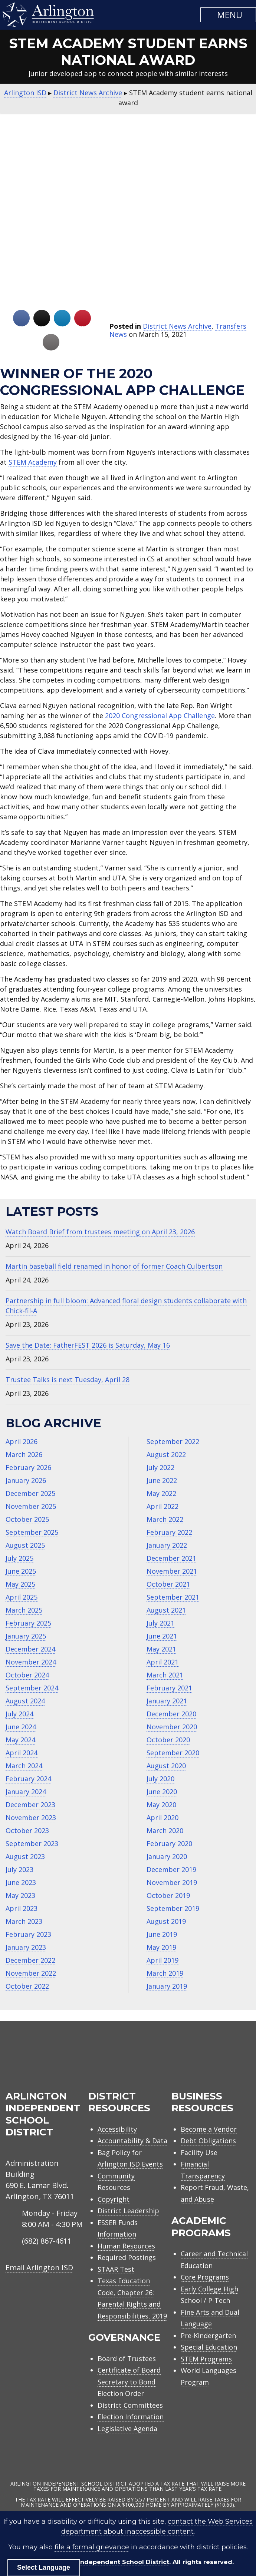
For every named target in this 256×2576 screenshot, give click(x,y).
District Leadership (128, 2210)
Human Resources (126, 2245)
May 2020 (161, 1804)
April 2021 (162, 1661)
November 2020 (172, 1726)
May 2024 (20, 1739)
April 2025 (21, 1597)
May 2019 (161, 1947)
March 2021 (165, 1674)
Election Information (131, 2416)
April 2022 (162, 1506)
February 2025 (28, 1623)
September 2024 (32, 1687)
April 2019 (162, 1960)
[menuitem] (187, 2058)
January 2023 (26, 1947)
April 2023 (21, 1908)
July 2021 (160, 1623)
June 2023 (21, 1882)
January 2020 (167, 1856)
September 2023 (32, 1843)
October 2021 (168, 1584)
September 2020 (173, 1752)
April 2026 (21, 1441)
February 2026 (28, 1467)
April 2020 (162, 1817)
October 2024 (27, 1674)
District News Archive (177, 326)
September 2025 (32, 1532)
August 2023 (25, 1856)
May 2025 (20, 1584)
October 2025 (27, 1519)
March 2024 (24, 1765)
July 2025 (19, 1558)
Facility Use (199, 2152)
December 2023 (30, 1804)
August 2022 (166, 1454)
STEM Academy (33, 462)
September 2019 (173, 1908)
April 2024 (21, 1752)
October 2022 (27, 1986)
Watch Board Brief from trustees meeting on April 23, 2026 (100, 1231)
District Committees (130, 2405)
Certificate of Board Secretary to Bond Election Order (129, 2382)
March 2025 (24, 1610)
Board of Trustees (127, 2358)
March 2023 (24, 1921)
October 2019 (168, 1895)
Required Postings (127, 2257)
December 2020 (171, 1713)
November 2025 (31, 1506)
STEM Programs (206, 2358)
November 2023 (31, 1817)
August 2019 (166, 1921)
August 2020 (166, 1765)
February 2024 (28, 1778)
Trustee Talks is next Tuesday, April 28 (67, 1379)
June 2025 (21, 1571)
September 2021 (173, 1597)
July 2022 (160, 1467)
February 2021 (169, 1687)
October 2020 (168, 1739)
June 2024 (21, 1726)
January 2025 (26, 1635)
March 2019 (165, 1973)
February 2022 (169, 1532)
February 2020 (169, 1843)
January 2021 (167, 1700)
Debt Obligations (208, 2140)
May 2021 (161, 1648)
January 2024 (26, 1791)
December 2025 (30, 1493)
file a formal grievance (92, 2547)
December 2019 (171, 1869)
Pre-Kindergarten (208, 2335)
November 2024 (31, 1661)
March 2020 (165, 1830)
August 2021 (166, 1610)
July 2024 (19, 1713)
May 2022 (161, 1493)
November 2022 (31, 1973)
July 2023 (19, 1869)
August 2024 (25, 1700)
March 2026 (24, 1454)
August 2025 (25, 1545)
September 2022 (173, 1441)
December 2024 (30, 1648)
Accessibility (117, 2129)
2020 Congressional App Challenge (160, 715)
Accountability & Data (132, 2140)
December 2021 (171, 1558)
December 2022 (30, 1960)
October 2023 (27, 1830)
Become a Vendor (209, 2129)
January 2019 (167, 1986)
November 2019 (172, 1882)
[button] (228, 14)
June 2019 (162, 1934)
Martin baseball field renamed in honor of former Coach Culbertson (114, 1266)
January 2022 (167, 1545)
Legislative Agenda (127, 2428)
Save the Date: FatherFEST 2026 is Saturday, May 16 (88, 1345)
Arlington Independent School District (107, 2562)
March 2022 (165, 1519)
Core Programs (205, 2277)
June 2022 (162, 1480)
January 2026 (26, 1480)
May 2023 (20, 1895)
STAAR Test (116, 2269)
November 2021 (172, 1571)
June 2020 (162, 1791)
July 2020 (160, 1778)
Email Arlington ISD (39, 2268)
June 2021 (162, 1635)
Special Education (209, 2347)
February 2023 (28, 1934)
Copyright (113, 2199)
